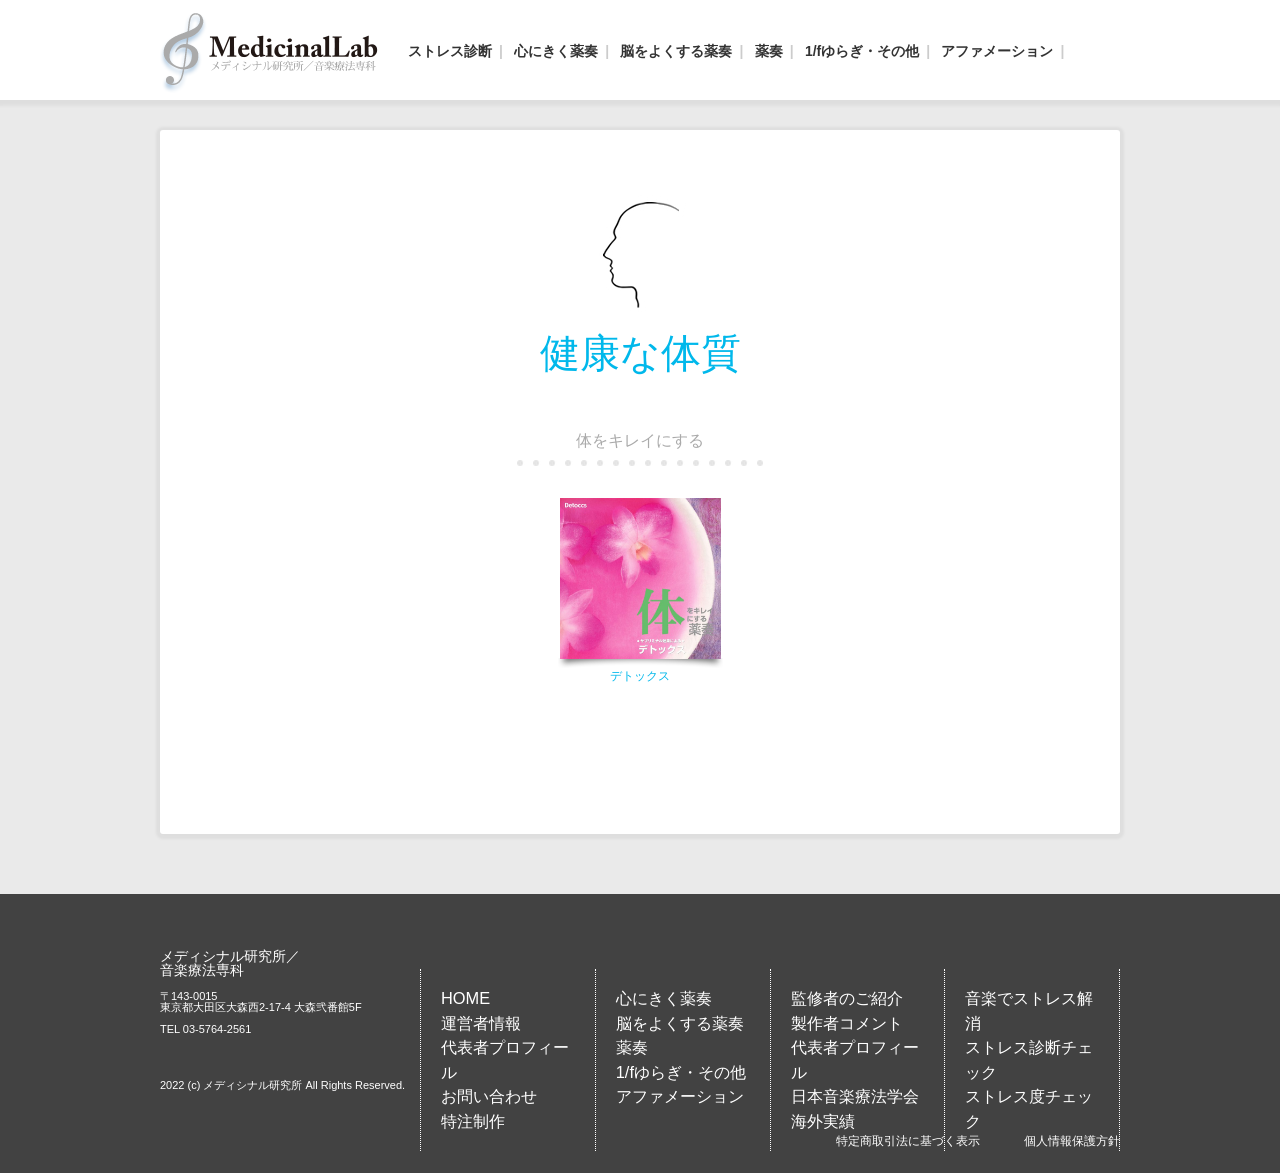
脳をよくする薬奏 (676, 51)
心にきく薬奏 (556, 51)
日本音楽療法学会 (855, 1096)
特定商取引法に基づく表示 (908, 1141)
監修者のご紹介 (847, 998)
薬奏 (769, 51)
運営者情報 (481, 1023)
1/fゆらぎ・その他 (862, 51)
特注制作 (473, 1121)
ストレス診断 (450, 51)
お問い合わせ (489, 1096)
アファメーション (997, 51)
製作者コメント (847, 1023)
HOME (465, 998)
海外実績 (823, 1121)
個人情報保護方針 (1072, 1141)
